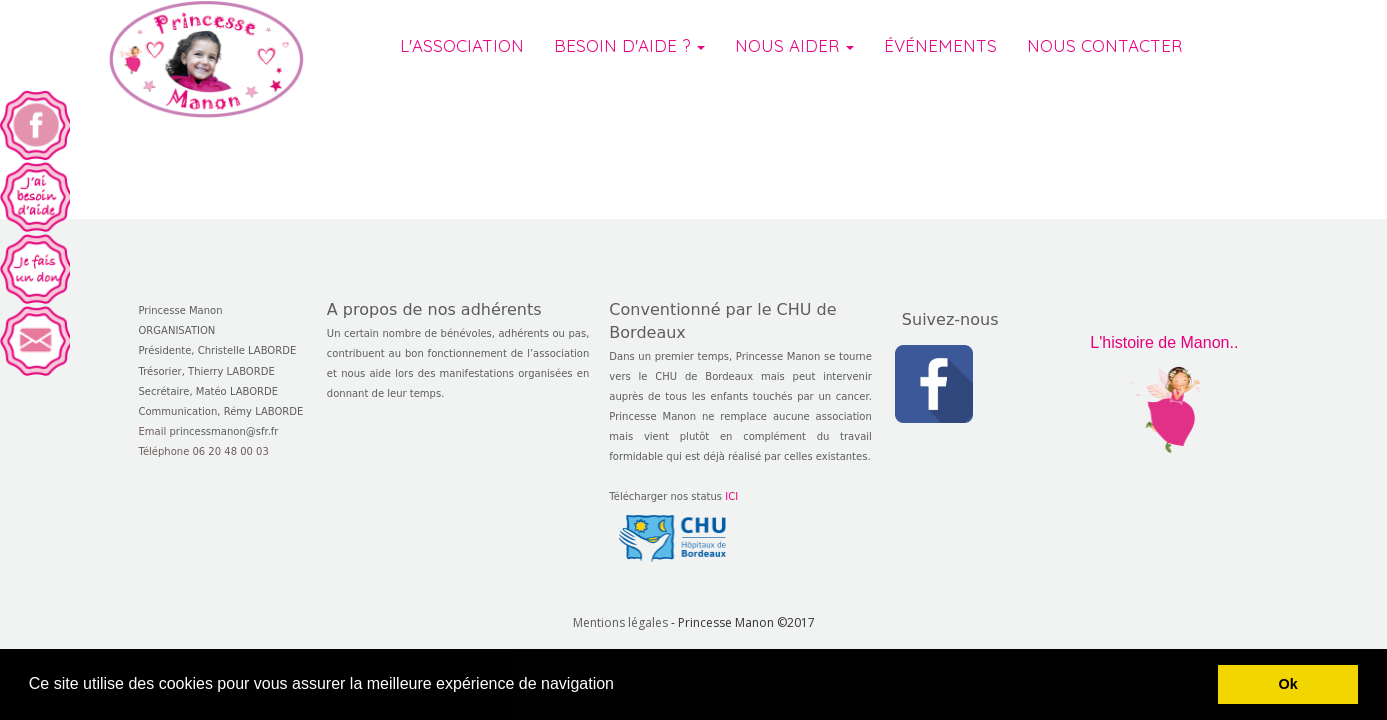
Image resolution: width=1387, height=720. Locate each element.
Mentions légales (620, 622)
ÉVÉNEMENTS (940, 59)
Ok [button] (1288, 684)
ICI (731, 496)
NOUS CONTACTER (1104, 59)
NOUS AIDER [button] (794, 59)
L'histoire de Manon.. (1164, 342)
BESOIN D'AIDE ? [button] (629, 59)
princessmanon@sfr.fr (223, 431)
